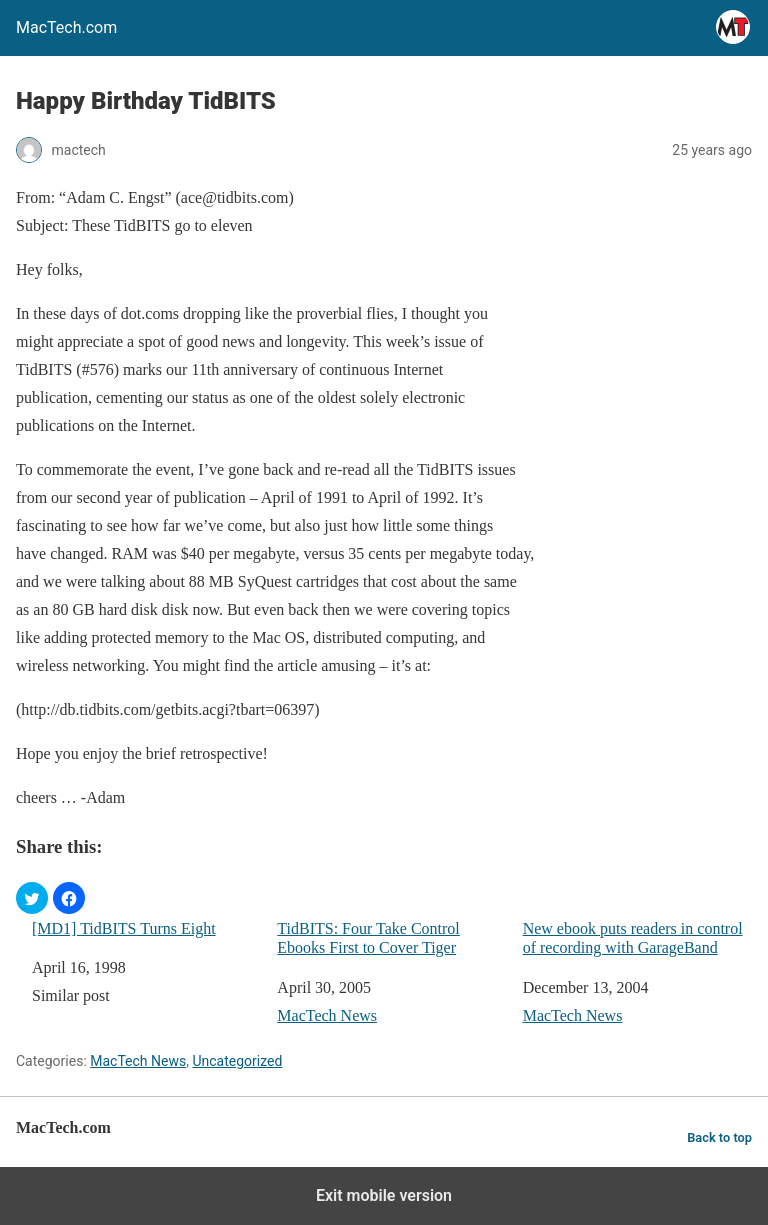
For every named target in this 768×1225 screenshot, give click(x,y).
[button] (32, 898)
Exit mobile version (384, 1195)
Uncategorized (237, 1061)
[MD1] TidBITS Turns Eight (124, 928)
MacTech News (327, 1015)
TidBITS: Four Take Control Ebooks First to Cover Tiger (368, 938)
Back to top (719, 1137)
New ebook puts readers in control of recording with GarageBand (633, 938)
